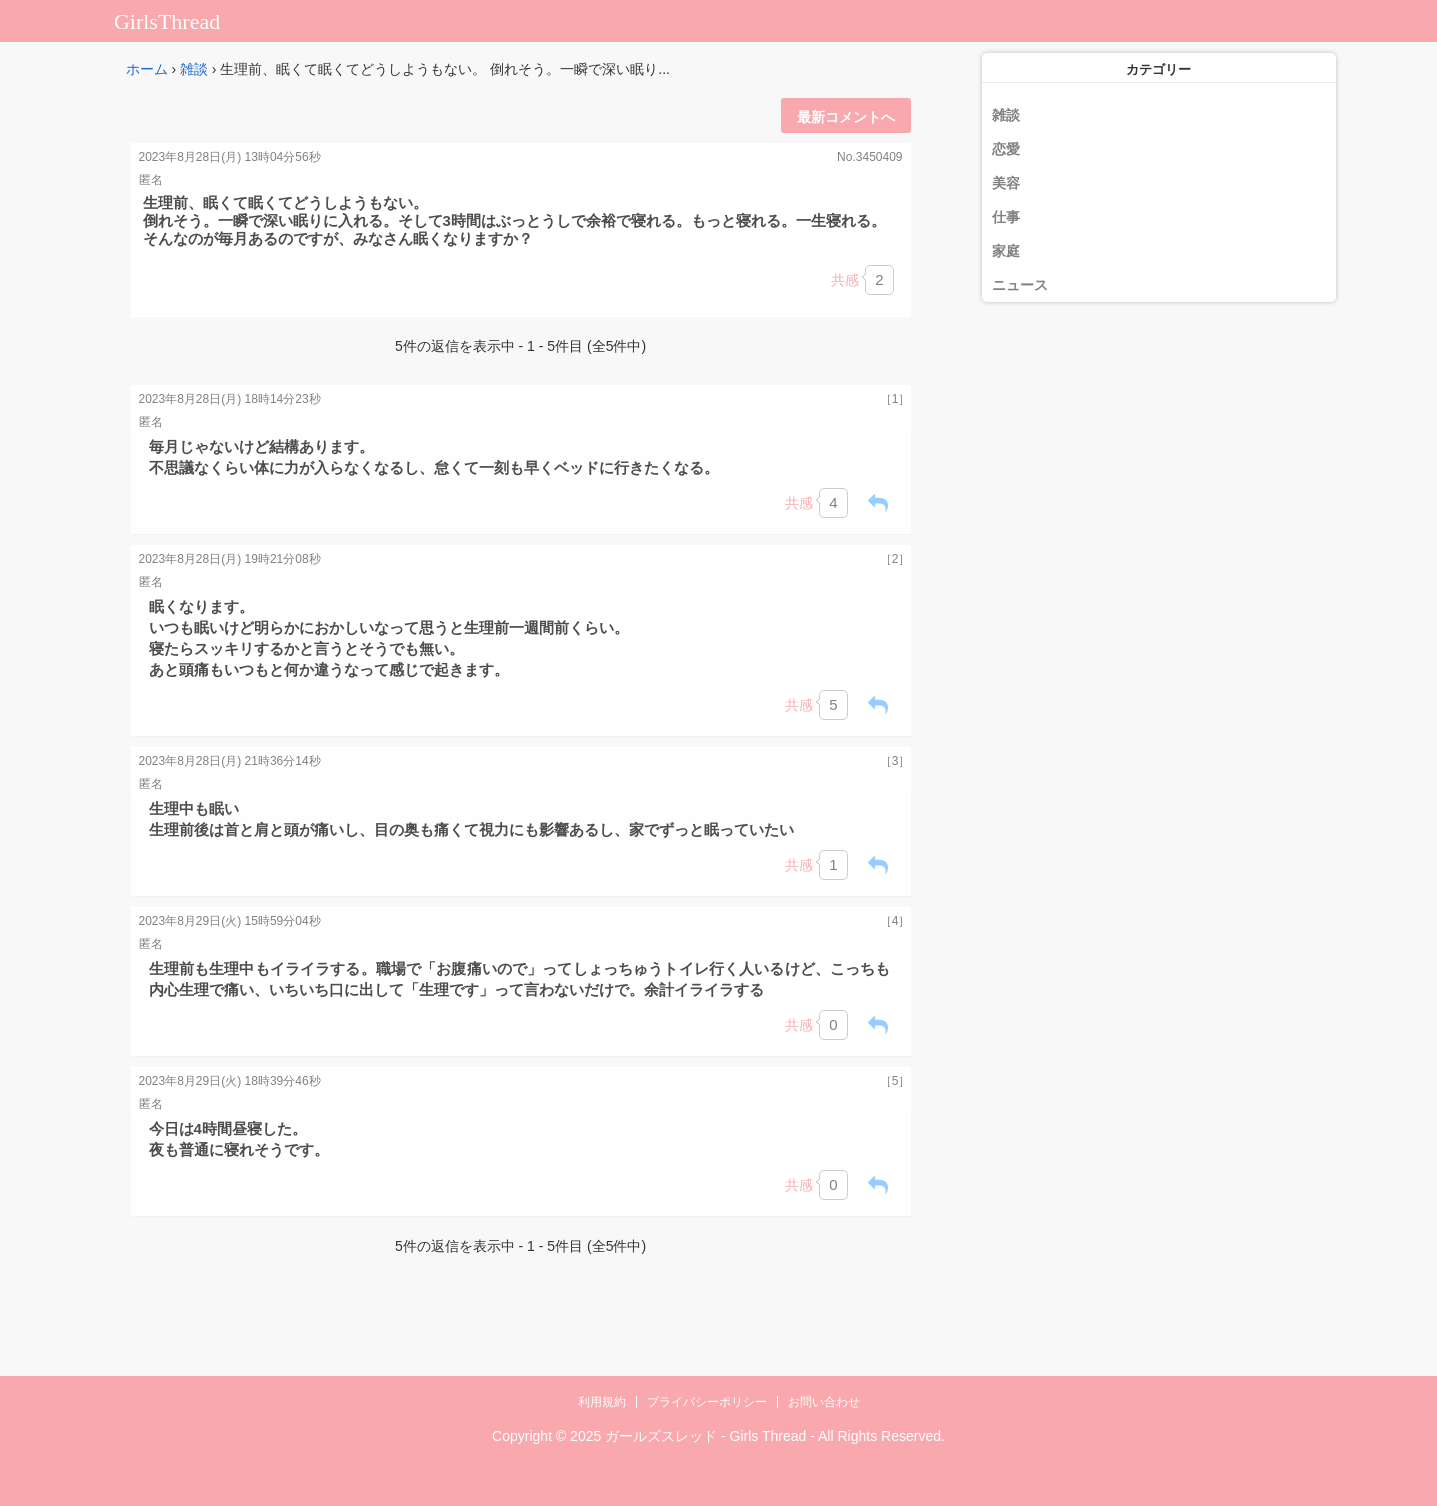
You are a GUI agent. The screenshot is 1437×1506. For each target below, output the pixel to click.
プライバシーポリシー (707, 1402)
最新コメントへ (846, 117)
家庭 (1006, 251)
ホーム (147, 69)
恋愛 (1006, 149)
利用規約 (602, 1402)
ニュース (1020, 285)
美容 (1006, 183)
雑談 (194, 69)
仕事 (1006, 217)
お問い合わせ (824, 1402)
